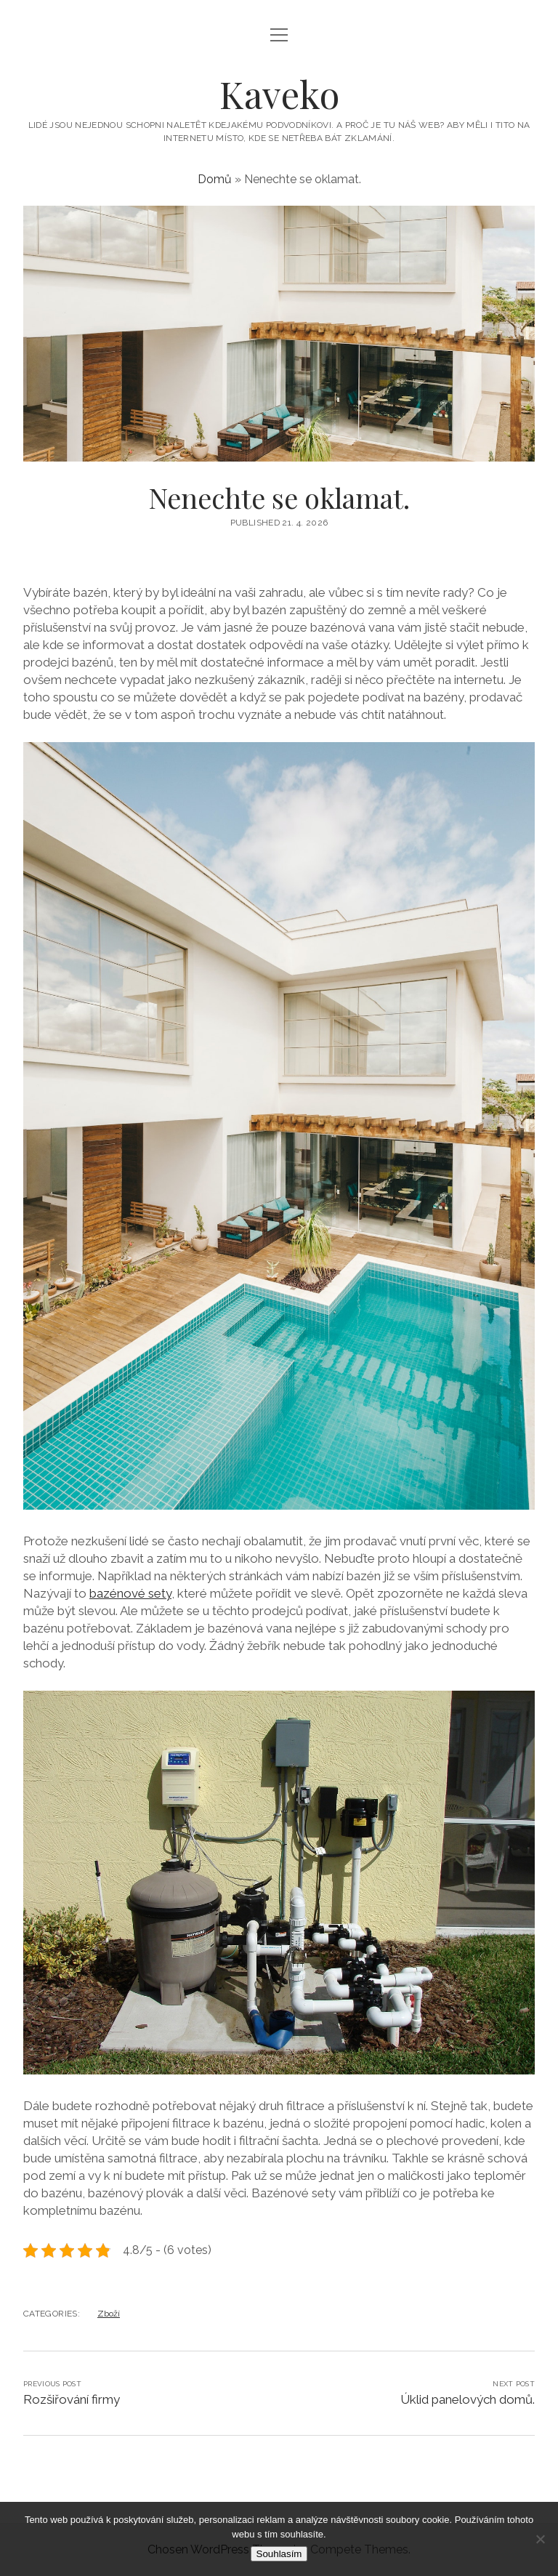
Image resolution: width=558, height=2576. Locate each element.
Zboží (108, 2314)
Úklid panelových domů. (467, 2399)
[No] (540, 2539)
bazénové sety (130, 1593)
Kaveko (279, 93)
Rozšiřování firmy (71, 2399)
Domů (215, 179)
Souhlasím (279, 2553)
